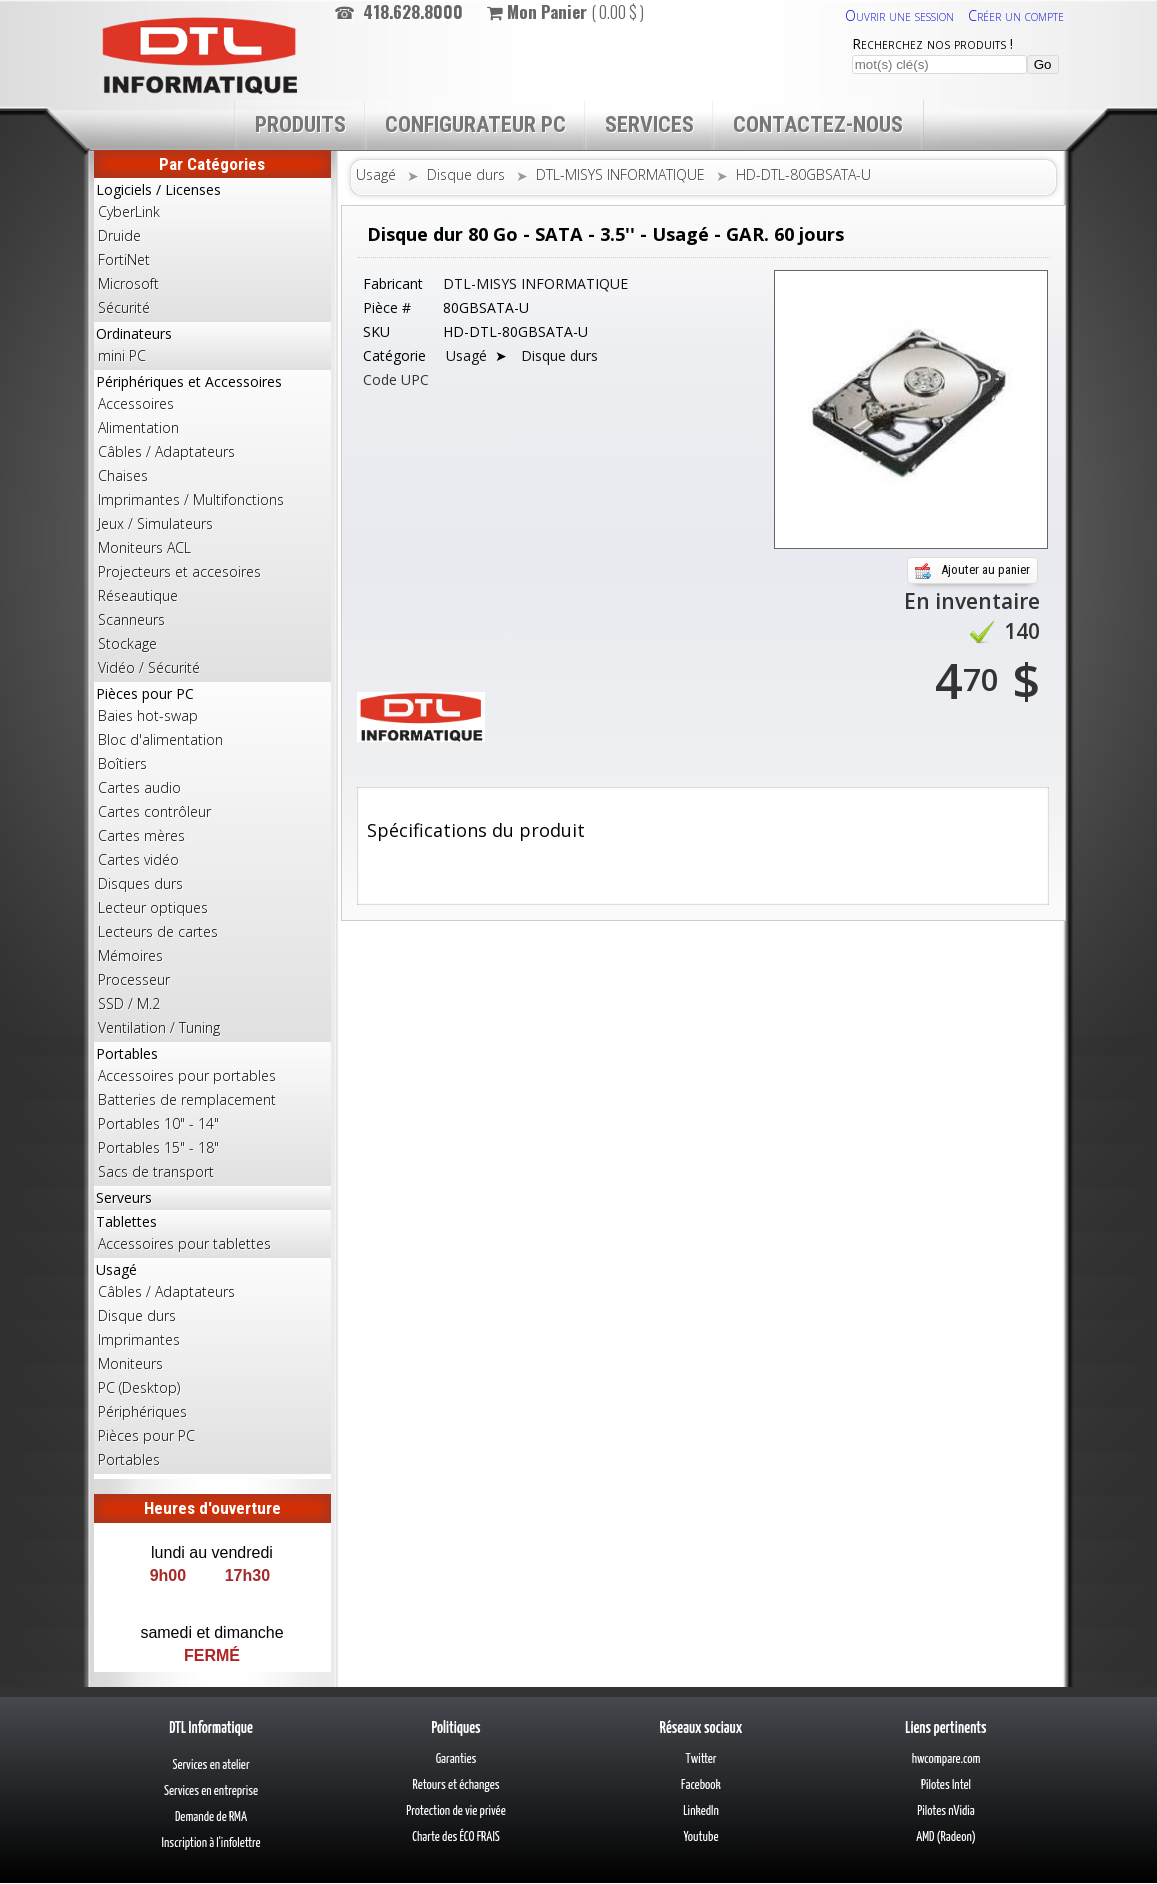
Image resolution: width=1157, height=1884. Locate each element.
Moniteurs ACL (144, 547)
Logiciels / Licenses (212, 250)
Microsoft (128, 283)
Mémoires (130, 955)
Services (649, 124)
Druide (119, 235)
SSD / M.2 (129, 1003)
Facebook (701, 1785)
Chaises (123, 475)
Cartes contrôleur (154, 811)
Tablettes (212, 1234)
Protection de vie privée (455, 1811)
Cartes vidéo (138, 859)
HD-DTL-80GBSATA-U (803, 174)
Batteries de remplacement (187, 1099)
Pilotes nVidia (945, 1811)
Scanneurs (131, 619)
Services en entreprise (211, 1791)
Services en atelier (210, 1765)
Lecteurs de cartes (158, 931)
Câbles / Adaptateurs (166, 451)
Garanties (456, 1759)
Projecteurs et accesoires (179, 571)
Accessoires (136, 403)
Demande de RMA (211, 1817)
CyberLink (129, 211)
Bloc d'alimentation (160, 739)
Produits (300, 124)
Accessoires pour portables (187, 1075)
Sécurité (124, 307)
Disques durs (140, 883)
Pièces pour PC (212, 862)
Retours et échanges (455, 1785)
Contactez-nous (818, 124)
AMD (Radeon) (946, 1837)
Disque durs (137, 1315)
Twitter (701, 1759)
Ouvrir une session (899, 15)
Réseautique (138, 595)
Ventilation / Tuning (159, 1027)
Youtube (701, 1837)
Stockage (127, 643)
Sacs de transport (156, 1171)
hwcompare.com (946, 1759)
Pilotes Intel (946, 1785)
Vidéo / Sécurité (149, 667)
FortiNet (124, 259)
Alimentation (138, 427)
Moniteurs (130, 1363)
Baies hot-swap (148, 715)
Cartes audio (139, 787)
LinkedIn (701, 1811)
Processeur (134, 979)
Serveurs (124, 1197)
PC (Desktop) (139, 1387)
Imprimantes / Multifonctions (191, 499)
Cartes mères (141, 835)
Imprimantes (139, 1339)
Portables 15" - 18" (158, 1147)
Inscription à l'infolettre (211, 1843)
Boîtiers (122, 763)
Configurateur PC (475, 124)
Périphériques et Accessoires (212, 526)
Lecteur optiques (153, 907)
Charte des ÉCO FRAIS (456, 1837)
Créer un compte (1016, 15)
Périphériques (142, 1411)
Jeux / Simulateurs (155, 523)
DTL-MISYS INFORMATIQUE (620, 174)
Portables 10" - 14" (158, 1123)
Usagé (212, 1366)
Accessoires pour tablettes (184, 1243)
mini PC (122, 355)
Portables (212, 1114)
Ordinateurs (212, 346)
